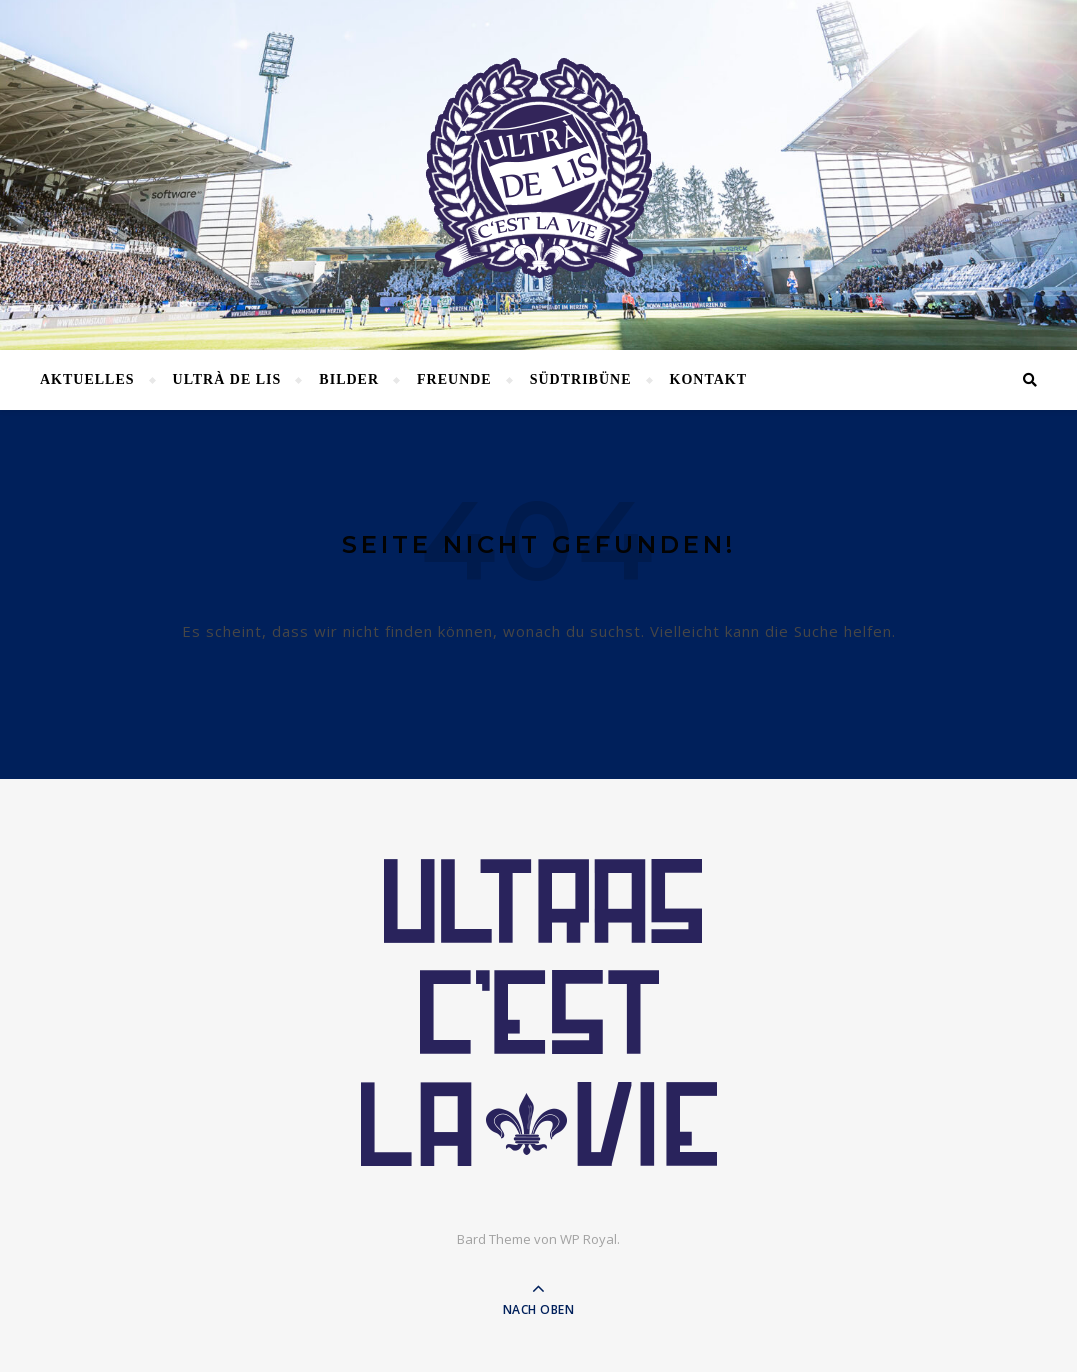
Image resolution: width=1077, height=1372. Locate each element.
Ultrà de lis (227, 379)
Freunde (454, 379)
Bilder (349, 379)
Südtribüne (581, 379)
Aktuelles (87, 379)
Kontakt (709, 379)
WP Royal (588, 1239)
